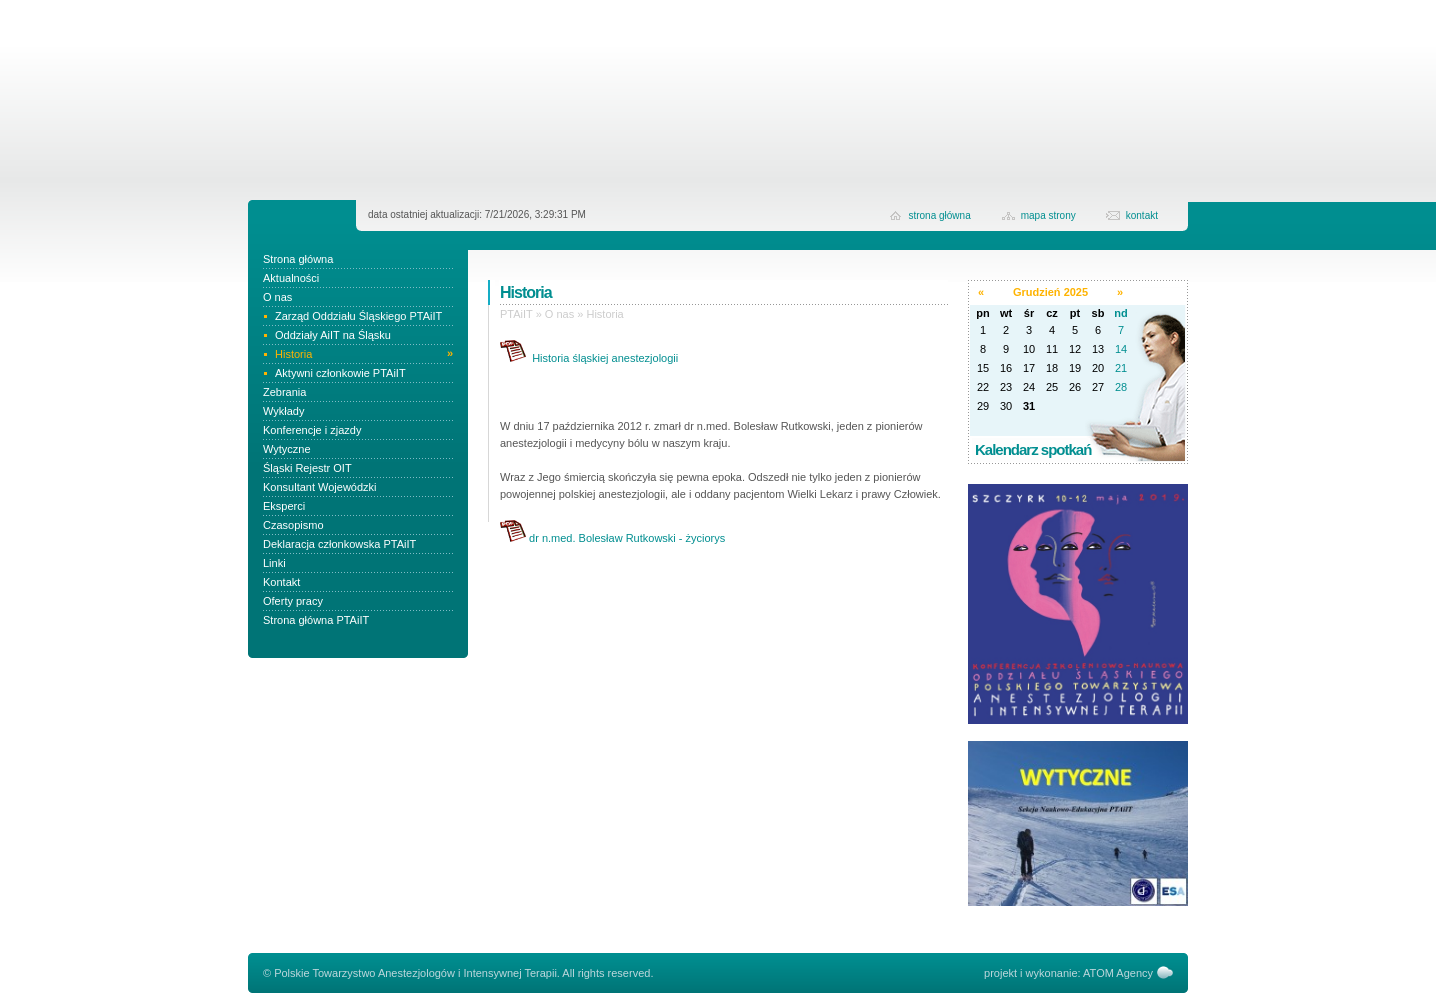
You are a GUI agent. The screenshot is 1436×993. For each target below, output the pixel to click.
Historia (604, 314)
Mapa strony (1048, 215)
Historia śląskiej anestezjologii (605, 358)
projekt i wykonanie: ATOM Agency (1068, 973)
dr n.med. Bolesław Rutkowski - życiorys (627, 538)
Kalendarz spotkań (1033, 449)
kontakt (1142, 215)
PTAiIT (516, 314)
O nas (559, 314)
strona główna (939, 215)
